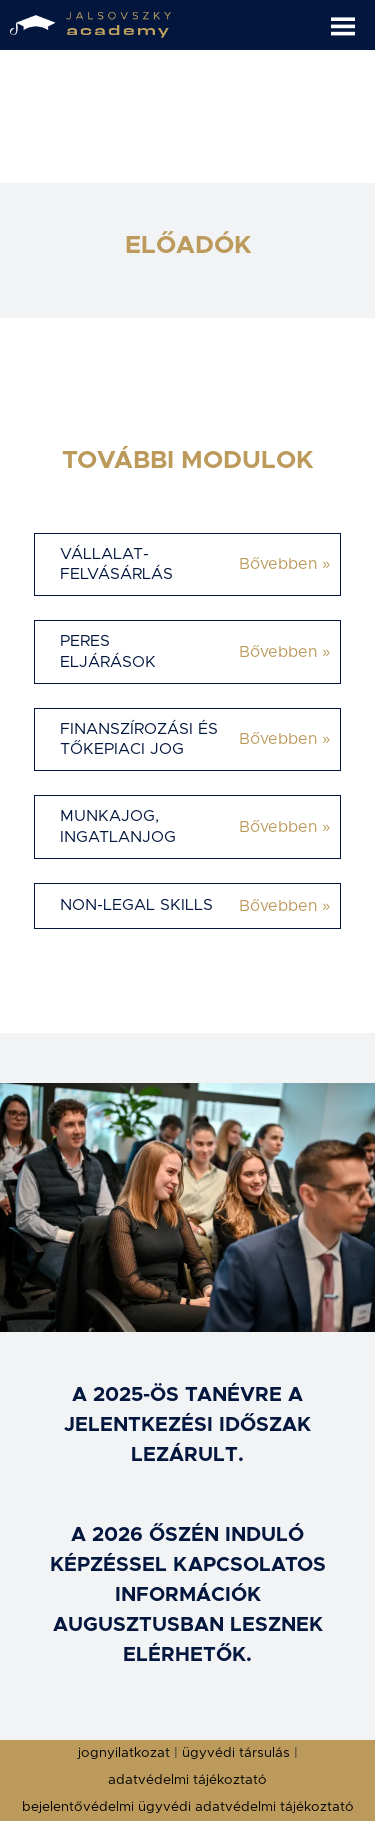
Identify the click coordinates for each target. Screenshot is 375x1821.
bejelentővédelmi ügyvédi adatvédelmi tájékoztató (188, 1807)
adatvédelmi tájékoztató (187, 1780)
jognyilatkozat (124, 1753)
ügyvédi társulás (236, 1753)
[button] (353, 18)
